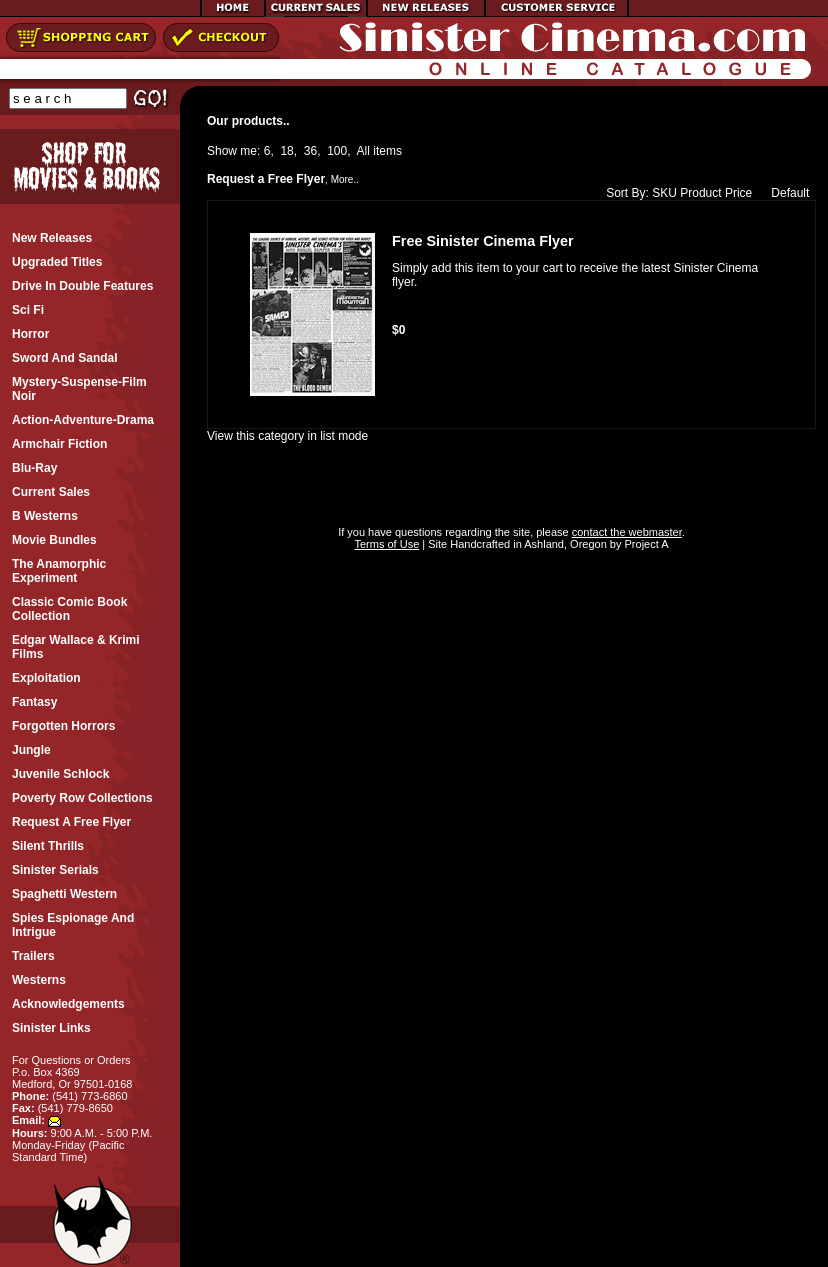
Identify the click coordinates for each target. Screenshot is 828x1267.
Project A (644, 544)
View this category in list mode (287, 436)
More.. (345, 179)
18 (286, 151)
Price (738, 193)
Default (785, 193)
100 (337, 151)
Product (700, 193)
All (363, 151)
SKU (664, 193)
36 (310, 151)
